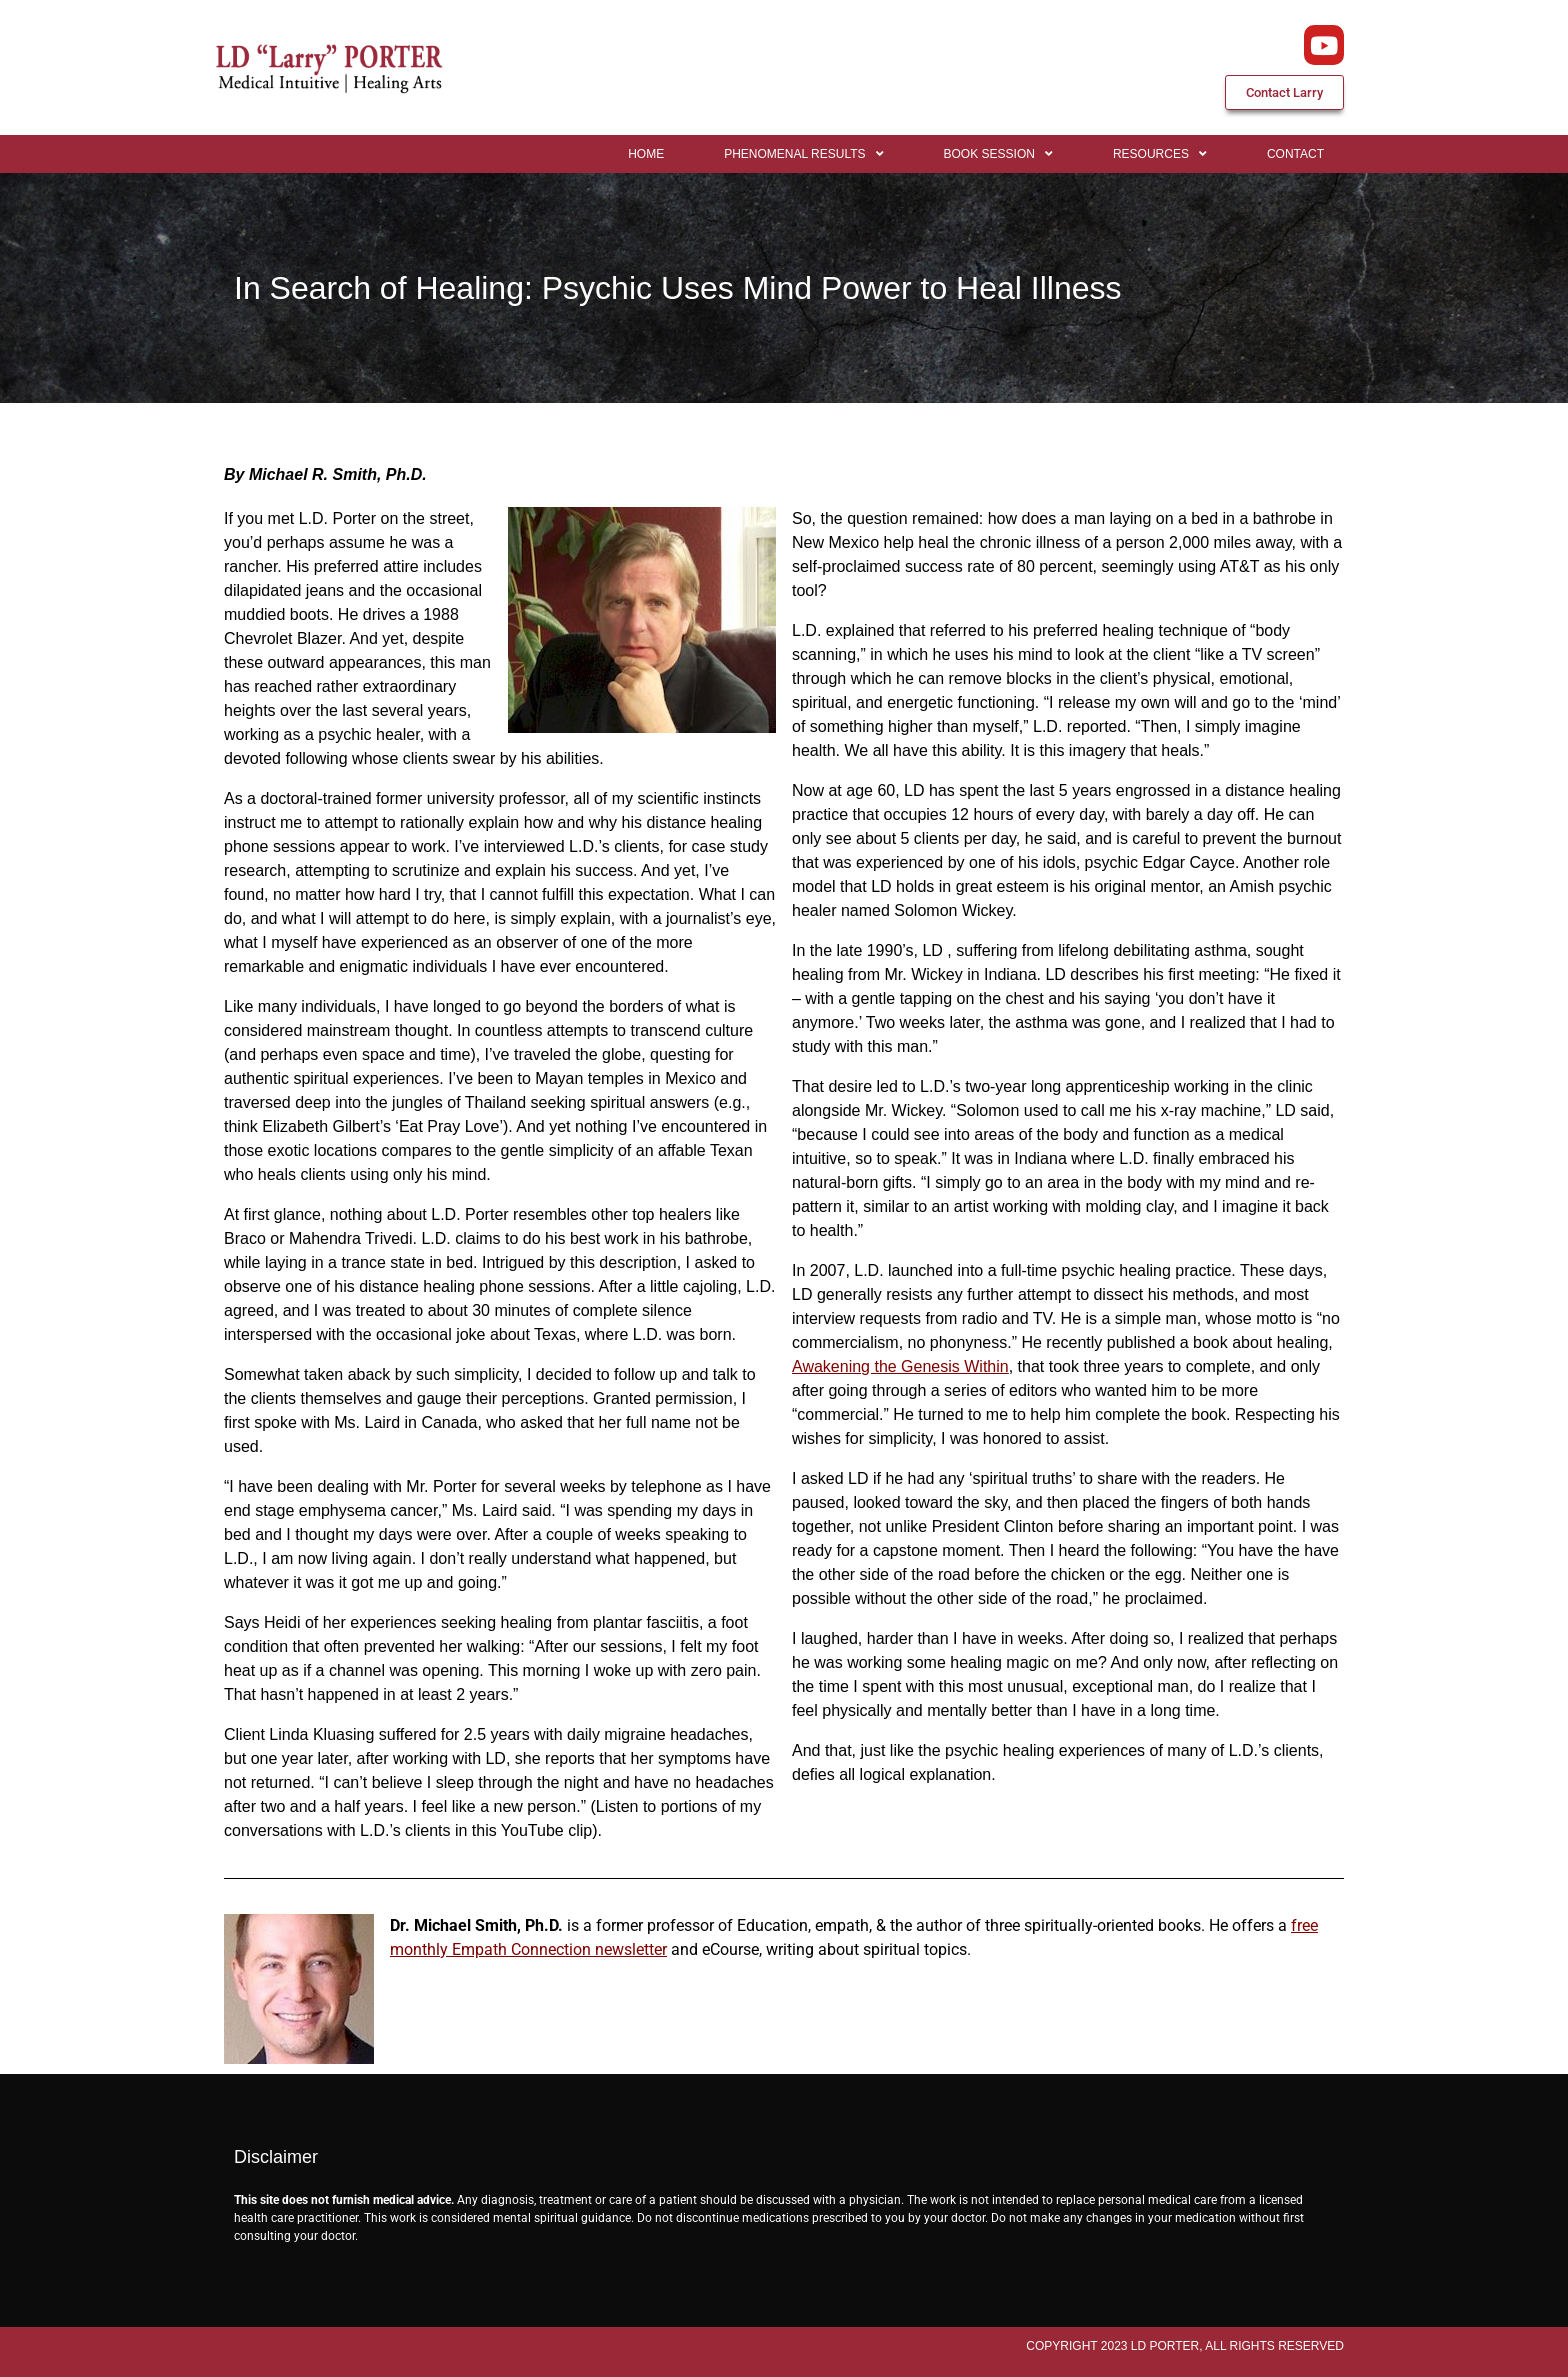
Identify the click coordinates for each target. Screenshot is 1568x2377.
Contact (1295, 154)
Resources (1160, 154)
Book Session (998, 154)
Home (646, 154)
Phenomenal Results (803, 154)
